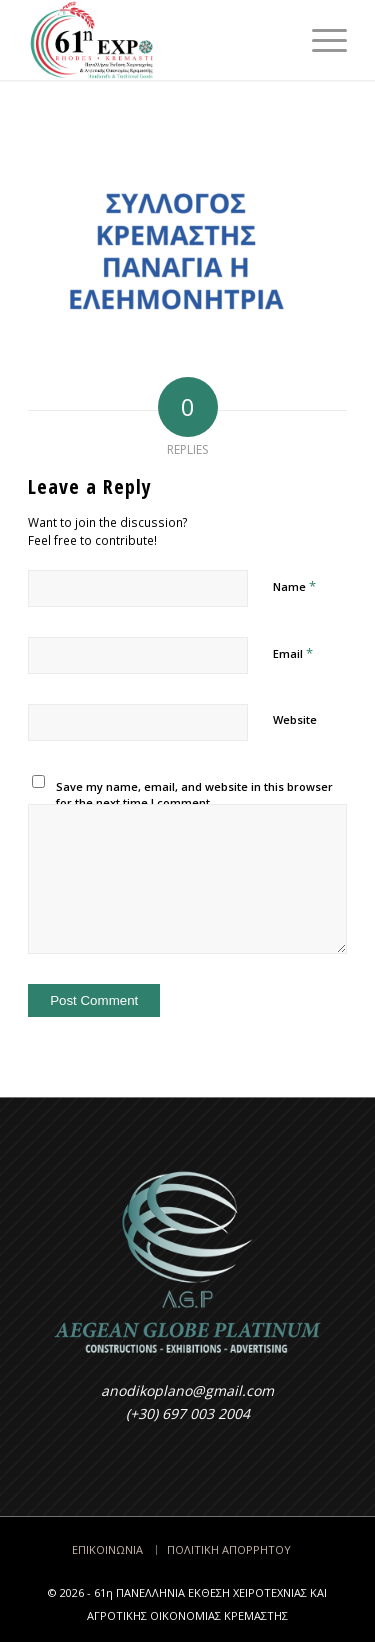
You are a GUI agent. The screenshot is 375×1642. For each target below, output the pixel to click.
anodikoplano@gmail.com (187, 1390)
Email (293, 653)
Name (294, 586)
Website (295, 719)
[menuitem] (319, 40)
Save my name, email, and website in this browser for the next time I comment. (194, 795)
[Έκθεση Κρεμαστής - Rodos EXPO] (155, 40)
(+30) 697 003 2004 (188, 1413)
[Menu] (319, 40)
